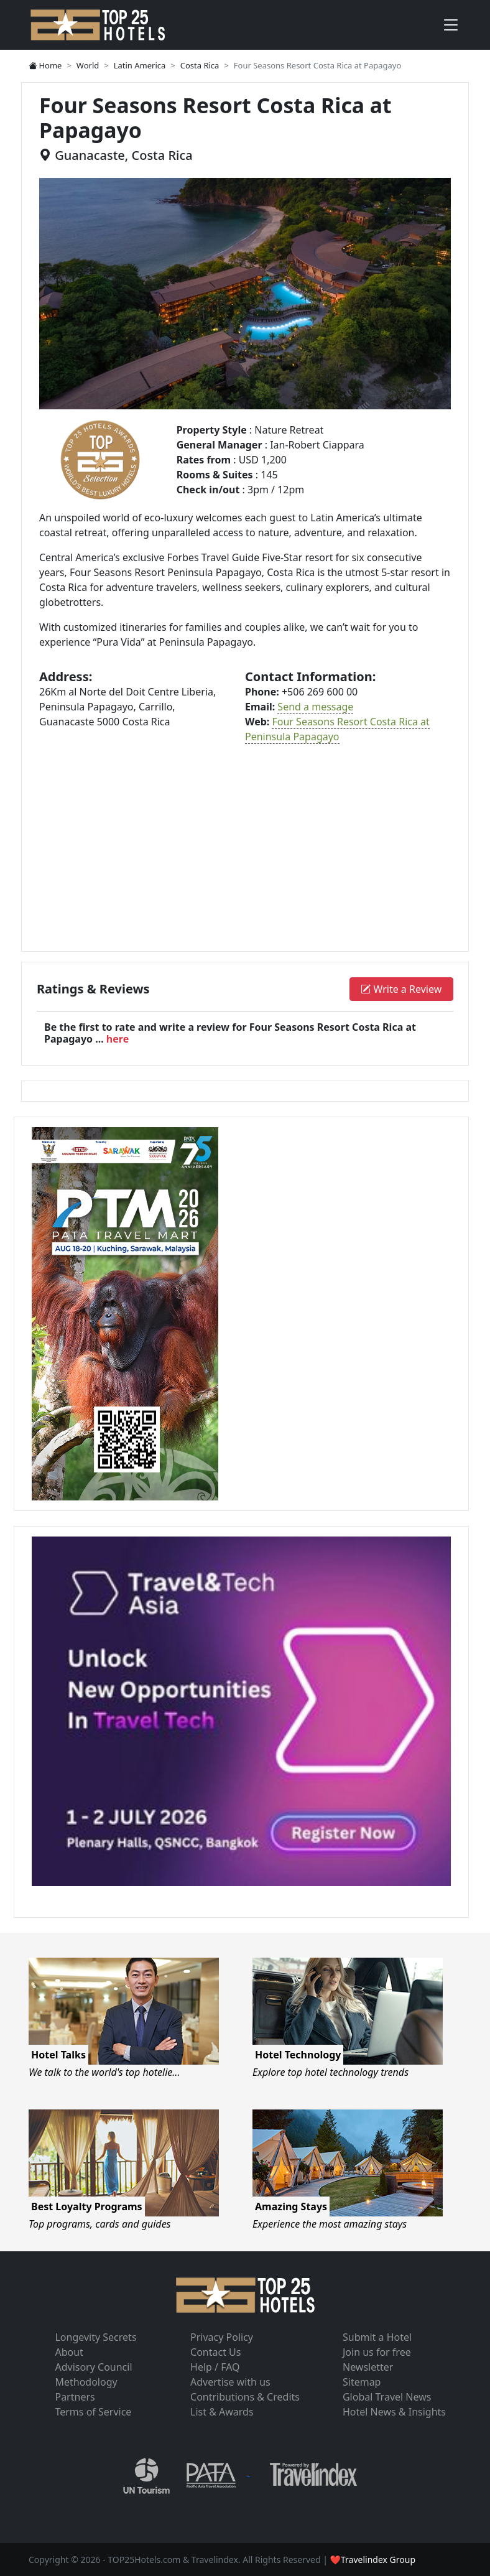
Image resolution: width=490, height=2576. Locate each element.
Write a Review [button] (401, 989)
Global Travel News (387, 2397)
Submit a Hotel (377, 2337)
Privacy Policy (221, 2337)
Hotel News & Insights (394, 2412)
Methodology (86, 2382)
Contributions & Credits (245, 2397)
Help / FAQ (215, 2367)
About (69, 2352)
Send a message (315, 707)
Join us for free (377, 2352)
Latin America (140, 65)
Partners (75, 2397)
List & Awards (222, 2412)
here (117, 1039)
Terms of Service (93, 2412)
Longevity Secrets (95, 2337)
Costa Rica (200, 65)
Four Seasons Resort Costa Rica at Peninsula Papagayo (337, 729)
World (87, 65)
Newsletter (368, 2367)
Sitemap (362, 2382)
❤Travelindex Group (372, 2559)
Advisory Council (93, 2367)
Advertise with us (230, 2382)
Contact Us (215, 2352)
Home (45, 65)
